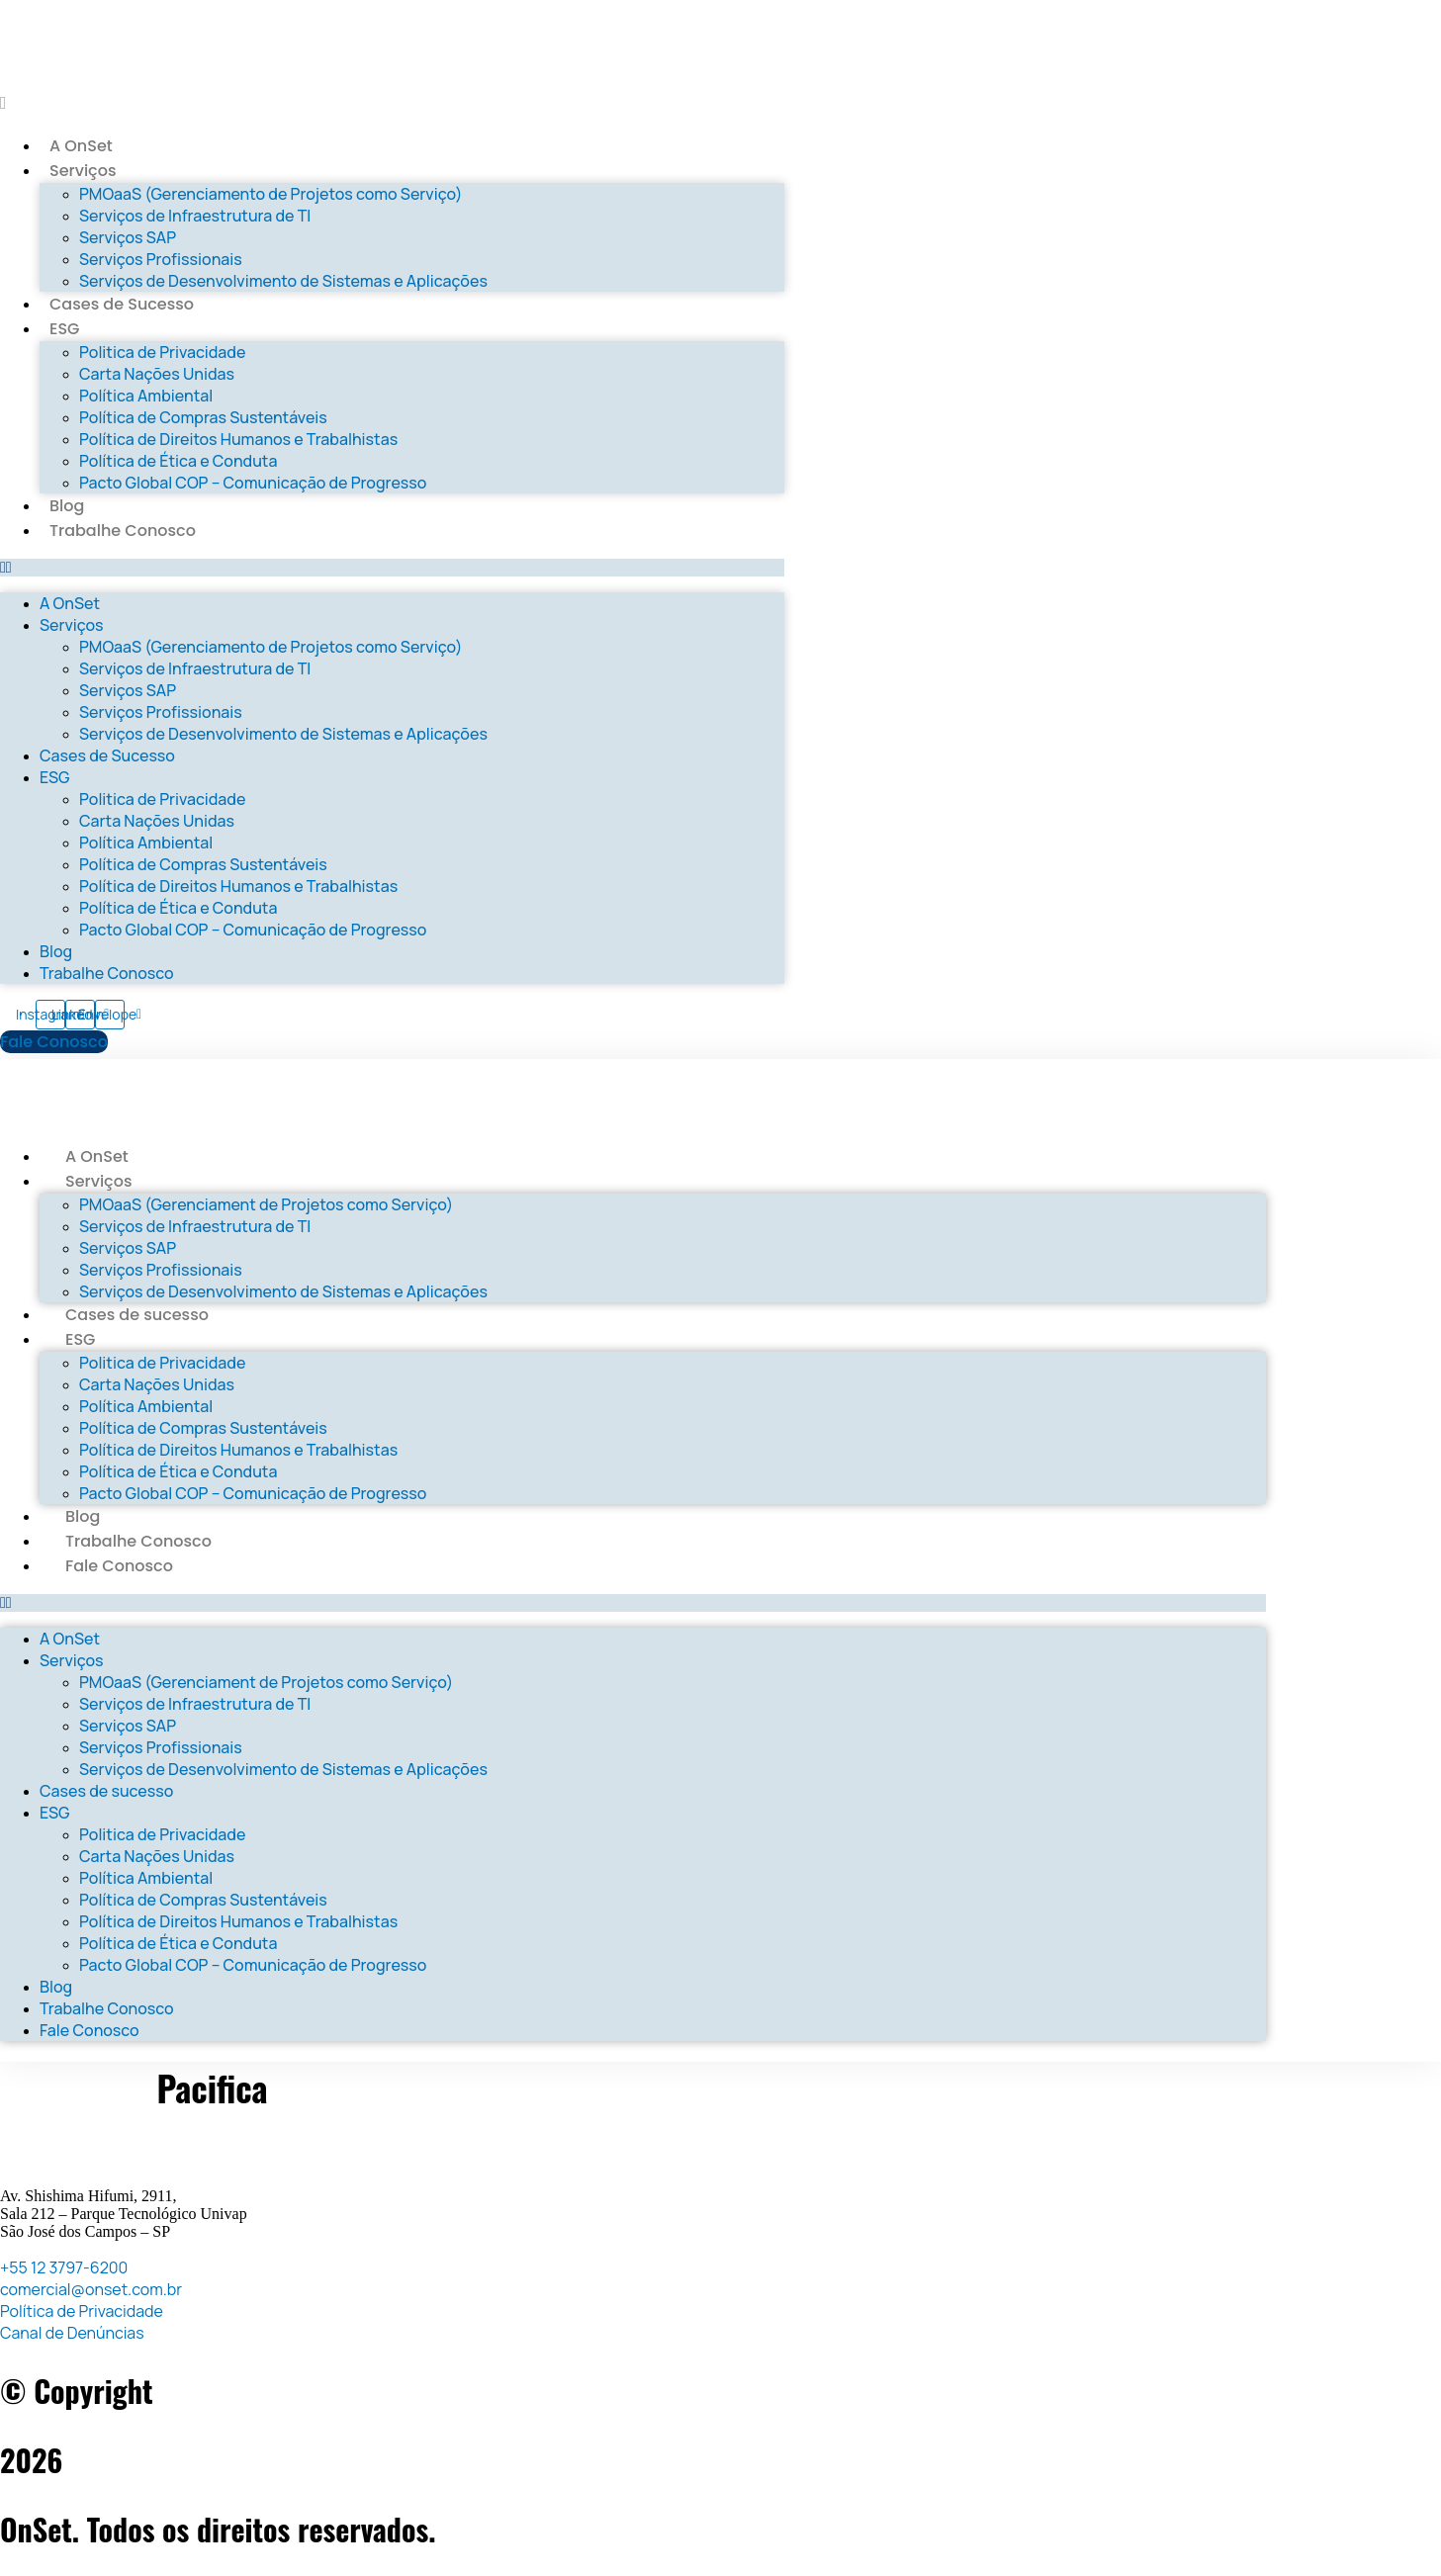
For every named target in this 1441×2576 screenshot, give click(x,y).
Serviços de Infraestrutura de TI (195, 215)
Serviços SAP (127, 237)
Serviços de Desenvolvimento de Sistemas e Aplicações (283, 281)
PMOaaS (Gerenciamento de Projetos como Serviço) (270, 194)
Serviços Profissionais (160, 259)
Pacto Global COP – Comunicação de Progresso (252, 482)
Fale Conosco (119, 1565)
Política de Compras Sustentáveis (203, 417)
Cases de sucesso (137, 1314)
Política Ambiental (146, 395)
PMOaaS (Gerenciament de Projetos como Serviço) (266, 1204)
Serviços (82, 170)
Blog (66, 505)
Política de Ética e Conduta (178, 461)
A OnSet (81, 145)
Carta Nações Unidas (156, 374)
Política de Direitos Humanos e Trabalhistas (238, 439)
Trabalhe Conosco (122, 530)
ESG (64, 328)
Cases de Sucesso (121, 304)
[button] (392, 568)
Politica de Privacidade (162, 352)
